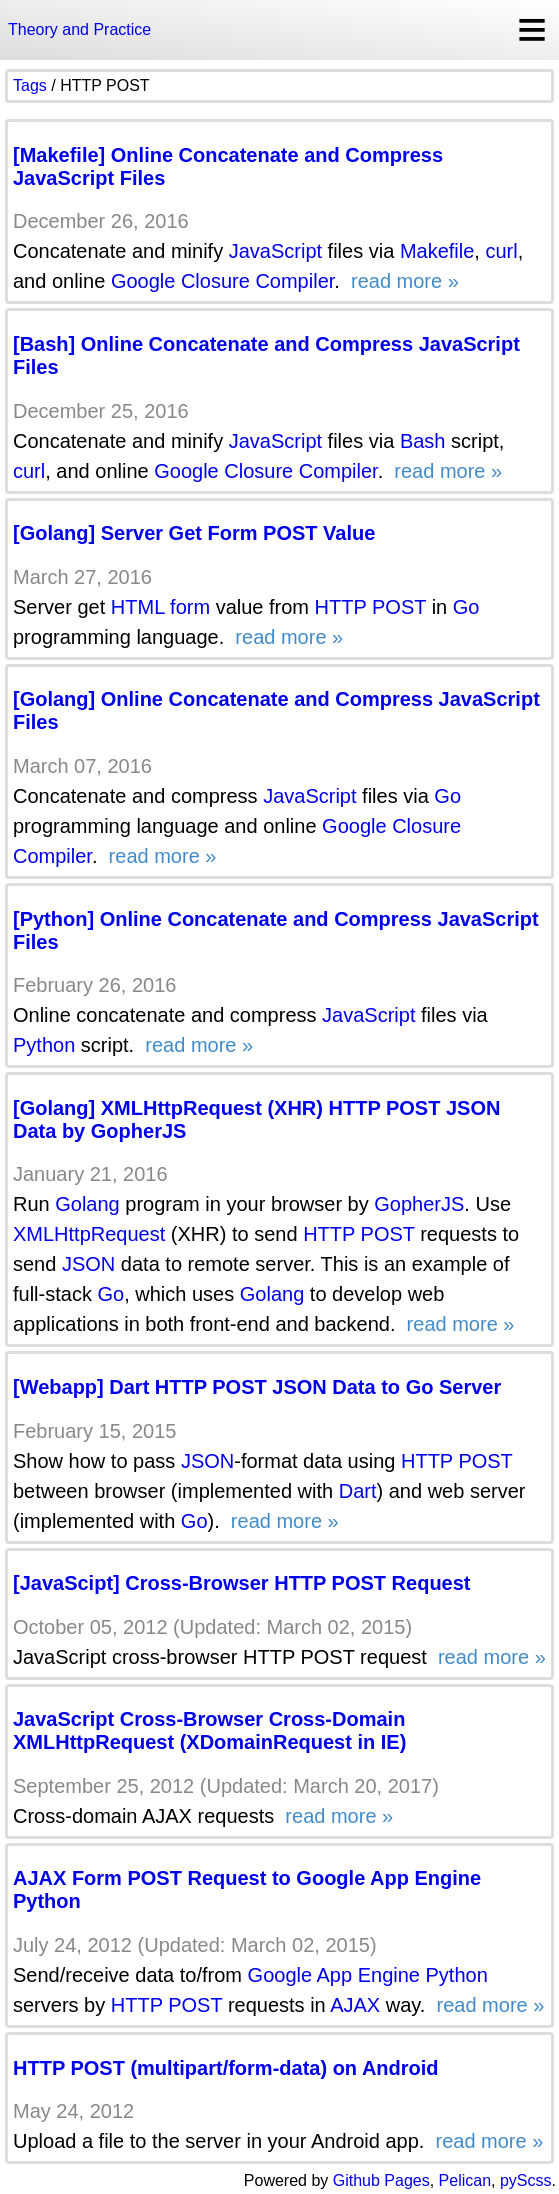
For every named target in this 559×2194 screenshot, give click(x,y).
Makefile (437, 251)
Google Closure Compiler (222, 281)
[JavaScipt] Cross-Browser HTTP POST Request (242, 1583)
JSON (88, 1264)
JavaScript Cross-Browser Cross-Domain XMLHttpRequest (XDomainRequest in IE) (209, 1730)
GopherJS (419, 1204)
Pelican (465, 2180)
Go (466, 607)
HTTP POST (371, 607)
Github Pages (381, 2180)
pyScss (526, 2180)
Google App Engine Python (368, 1975)
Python (44, 1045)
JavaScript (275, 251)
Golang (87, 1204)
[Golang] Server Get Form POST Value (194, 533)
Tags (30, 85)
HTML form (160, 607)
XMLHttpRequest (89, 1234)
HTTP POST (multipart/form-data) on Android (226, 2068)
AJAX (355, 2005)
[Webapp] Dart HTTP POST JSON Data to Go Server (257, 1387)
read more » (401, 281)
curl (501, 251)
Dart (358, 1491)
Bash (423, 441)
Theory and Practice (79, 29)
